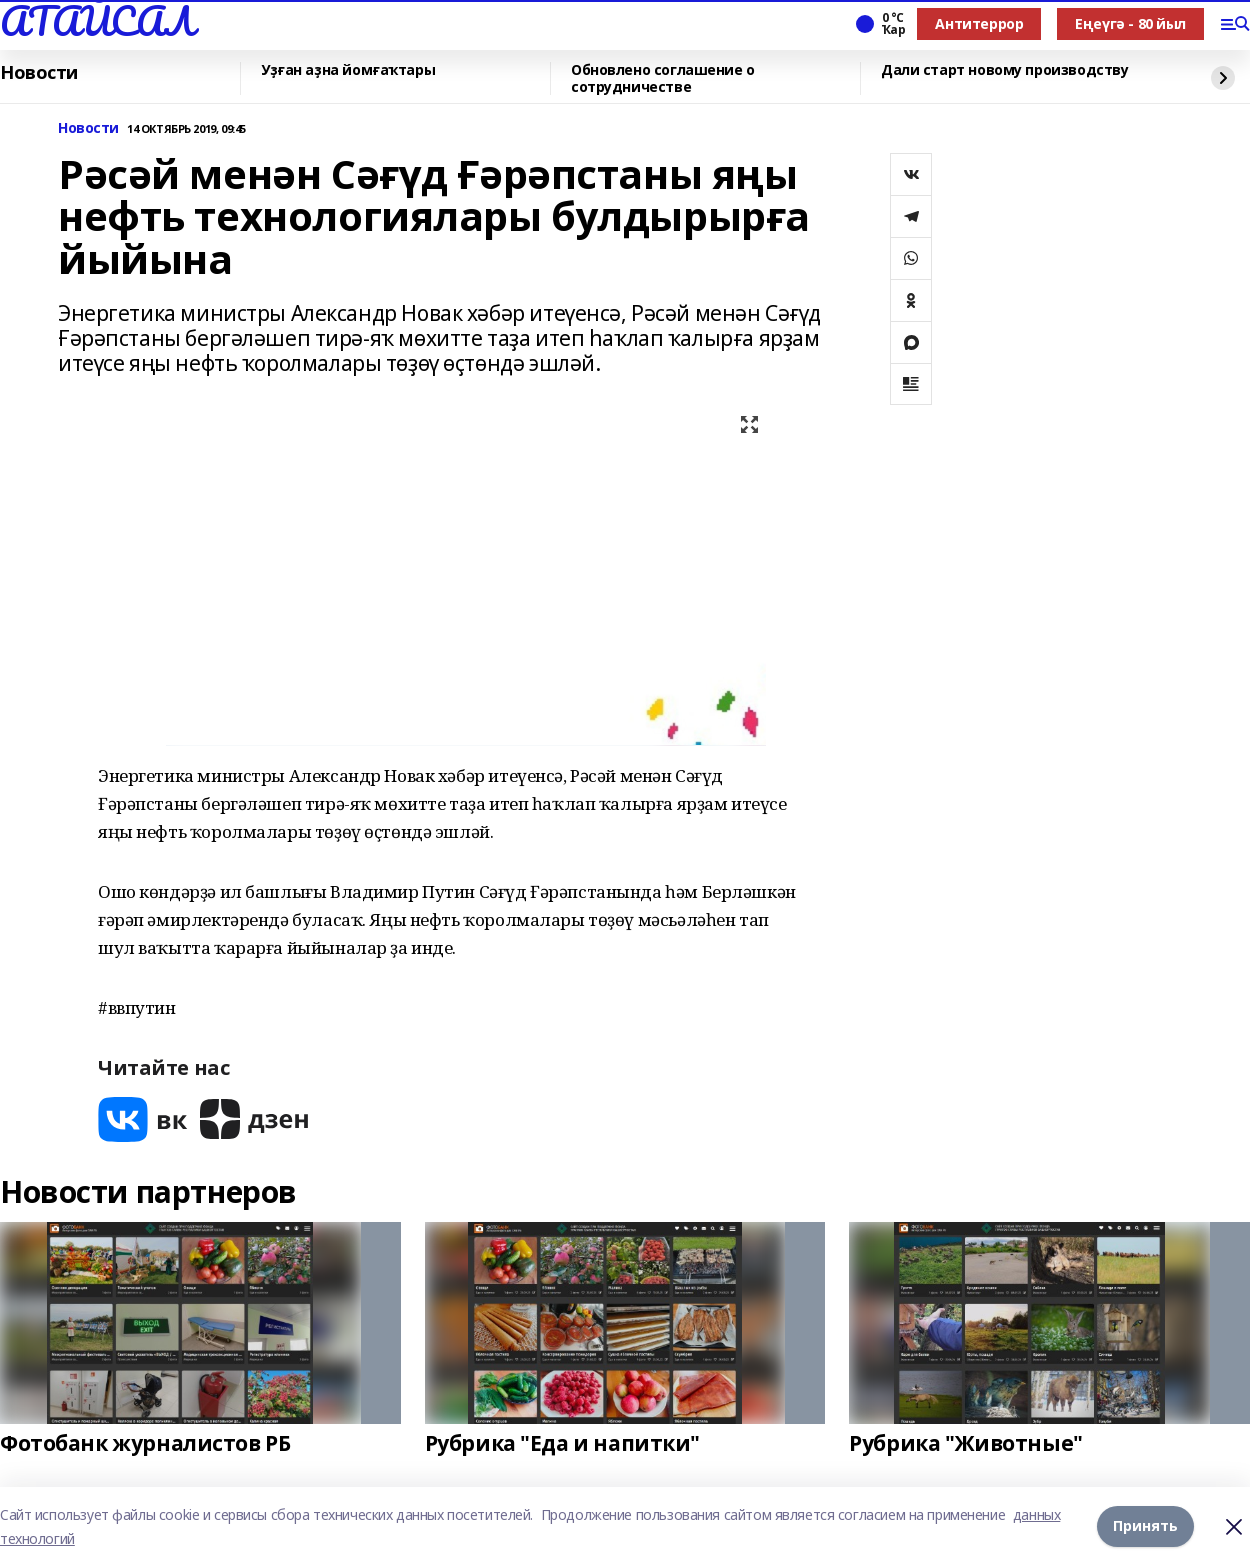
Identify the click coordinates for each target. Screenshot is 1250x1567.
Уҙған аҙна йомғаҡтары (348, 70)
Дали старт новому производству (1004, 70)
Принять (1145, 1526)
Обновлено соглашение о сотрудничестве (663, 78)
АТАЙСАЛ (97, 21)
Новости (39, 73)
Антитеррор (979, 23)
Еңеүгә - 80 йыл (1130, 23)
